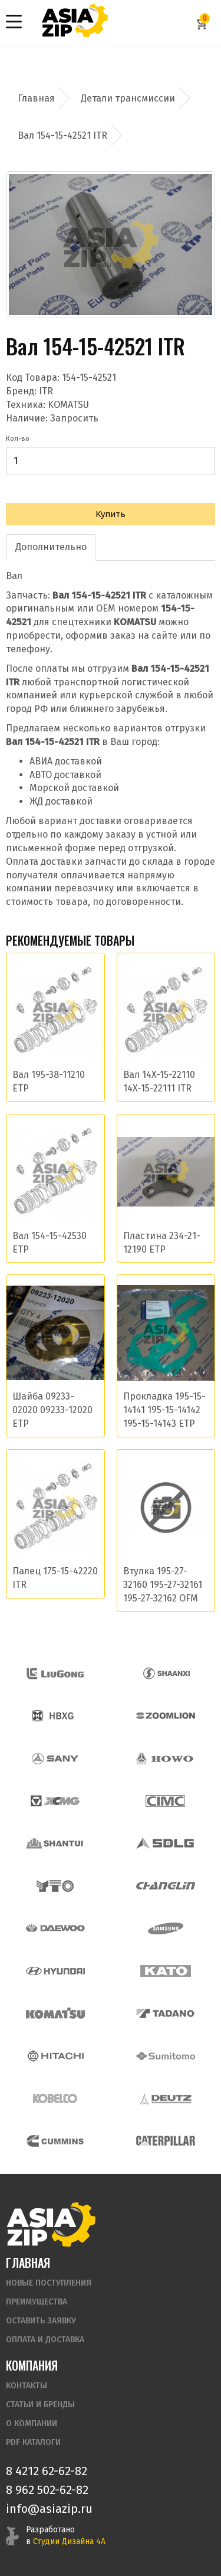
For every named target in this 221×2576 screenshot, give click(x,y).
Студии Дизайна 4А (69, 2541)
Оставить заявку (41, 2321)
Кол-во (17, 438)
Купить (110, 514)
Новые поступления (48, 2283)
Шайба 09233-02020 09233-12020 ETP (52, 1410)
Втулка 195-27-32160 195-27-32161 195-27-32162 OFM (162, 1584)
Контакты (26, 2386)
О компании (31, 2423)
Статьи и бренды (40, 2405)
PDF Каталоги (33, 2442)
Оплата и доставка (45, 2340)
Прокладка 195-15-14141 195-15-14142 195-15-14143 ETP (164, 1410)
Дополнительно (51, 547)
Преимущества (36, 2302)
